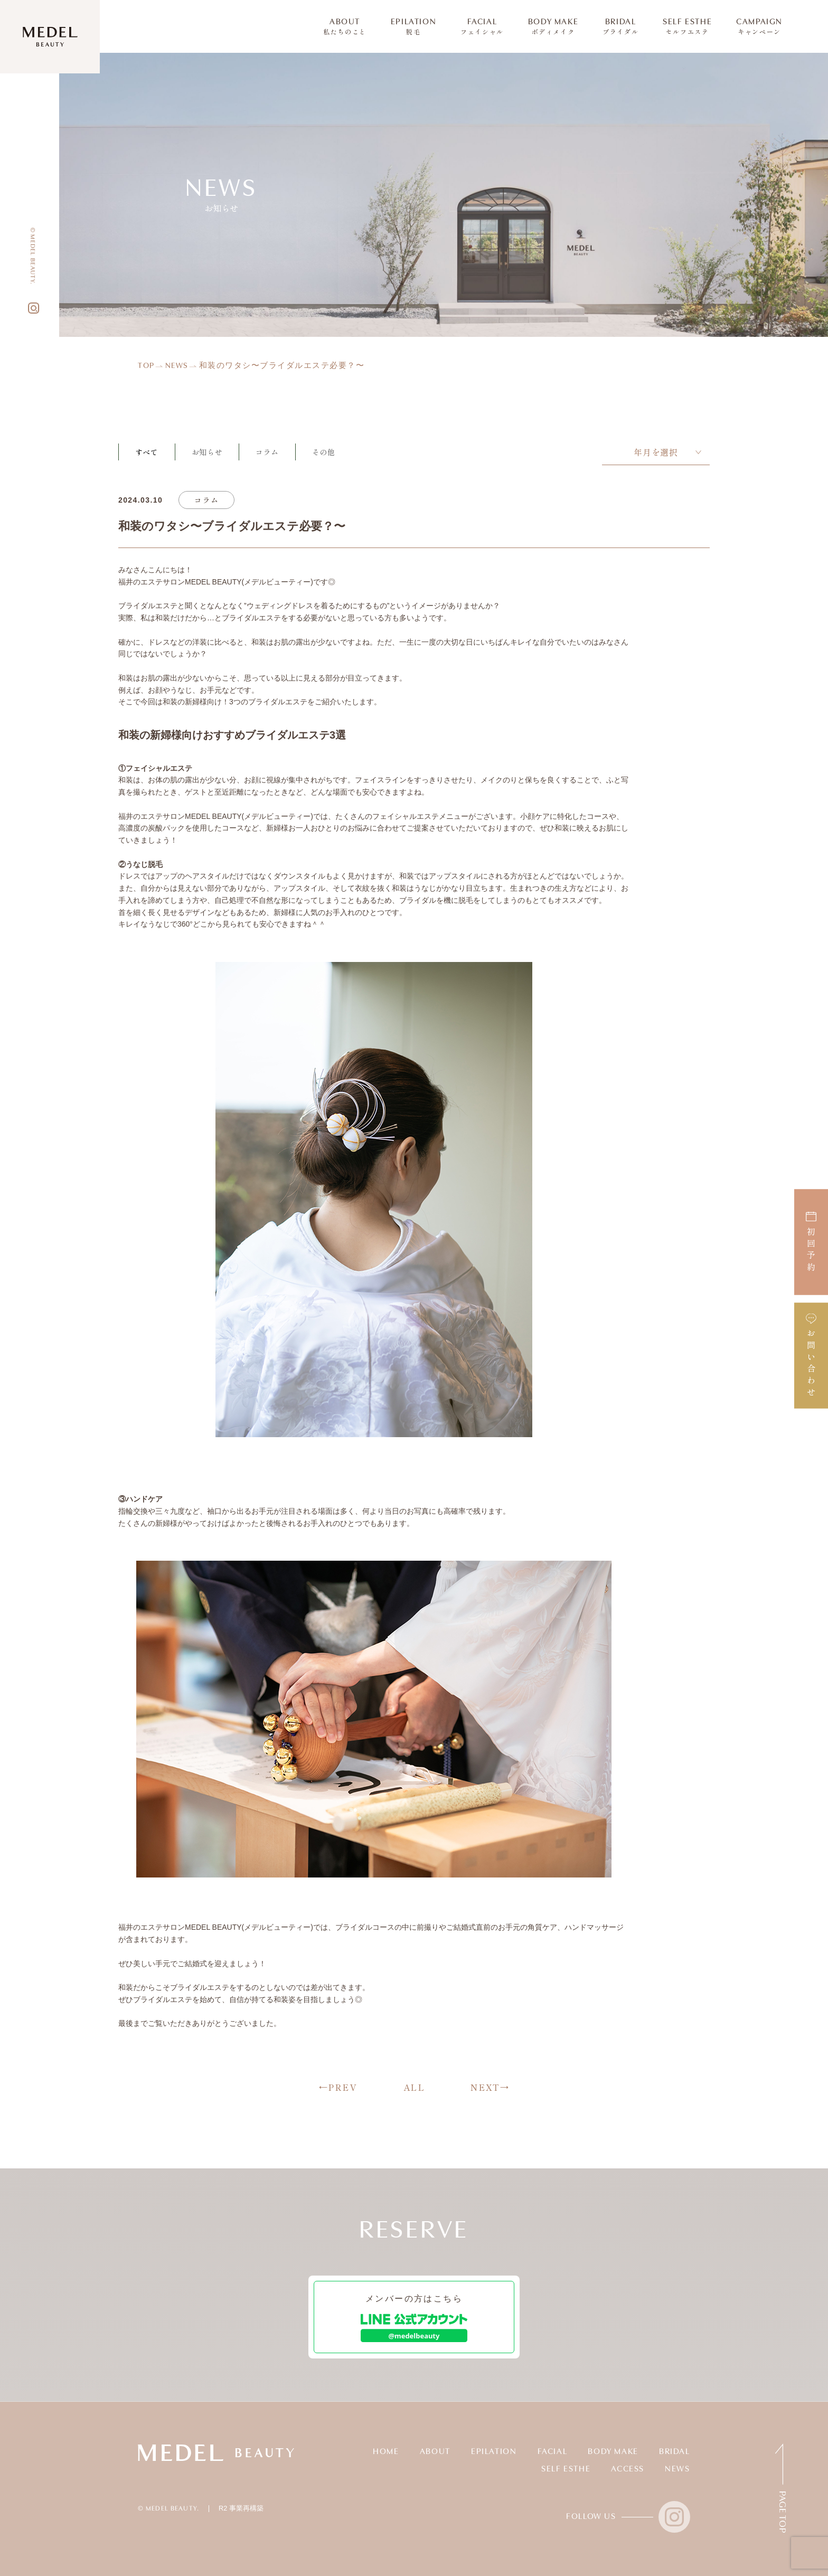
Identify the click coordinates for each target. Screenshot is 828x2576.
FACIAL (482, 26)
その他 (323, 452)
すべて (146, 452)
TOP (146, 366)
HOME (386, 2452)
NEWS (177, 366)
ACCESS (627, 2469)
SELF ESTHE (687, 26)
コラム (267, 452)
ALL (414, 2087)
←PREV (338, 2087)
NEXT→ (490, 2087)
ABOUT (344, 26)
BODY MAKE (553, 26)
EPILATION (413, 26)
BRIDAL (620, 26)
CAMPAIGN (759, 26)
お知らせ (207, 452)
